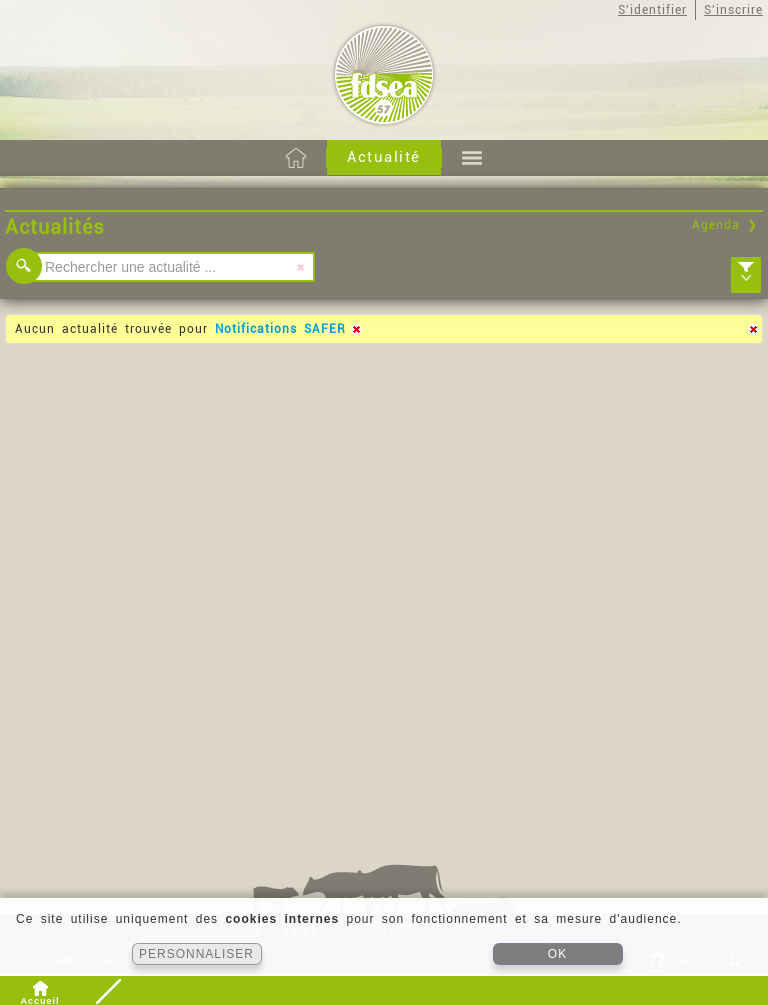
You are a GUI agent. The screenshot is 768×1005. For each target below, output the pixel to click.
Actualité (384, 157)
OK (557, 954)
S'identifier (652, 10)
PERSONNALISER (196, 954)
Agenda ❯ (725, 225)
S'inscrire (733, 10)
